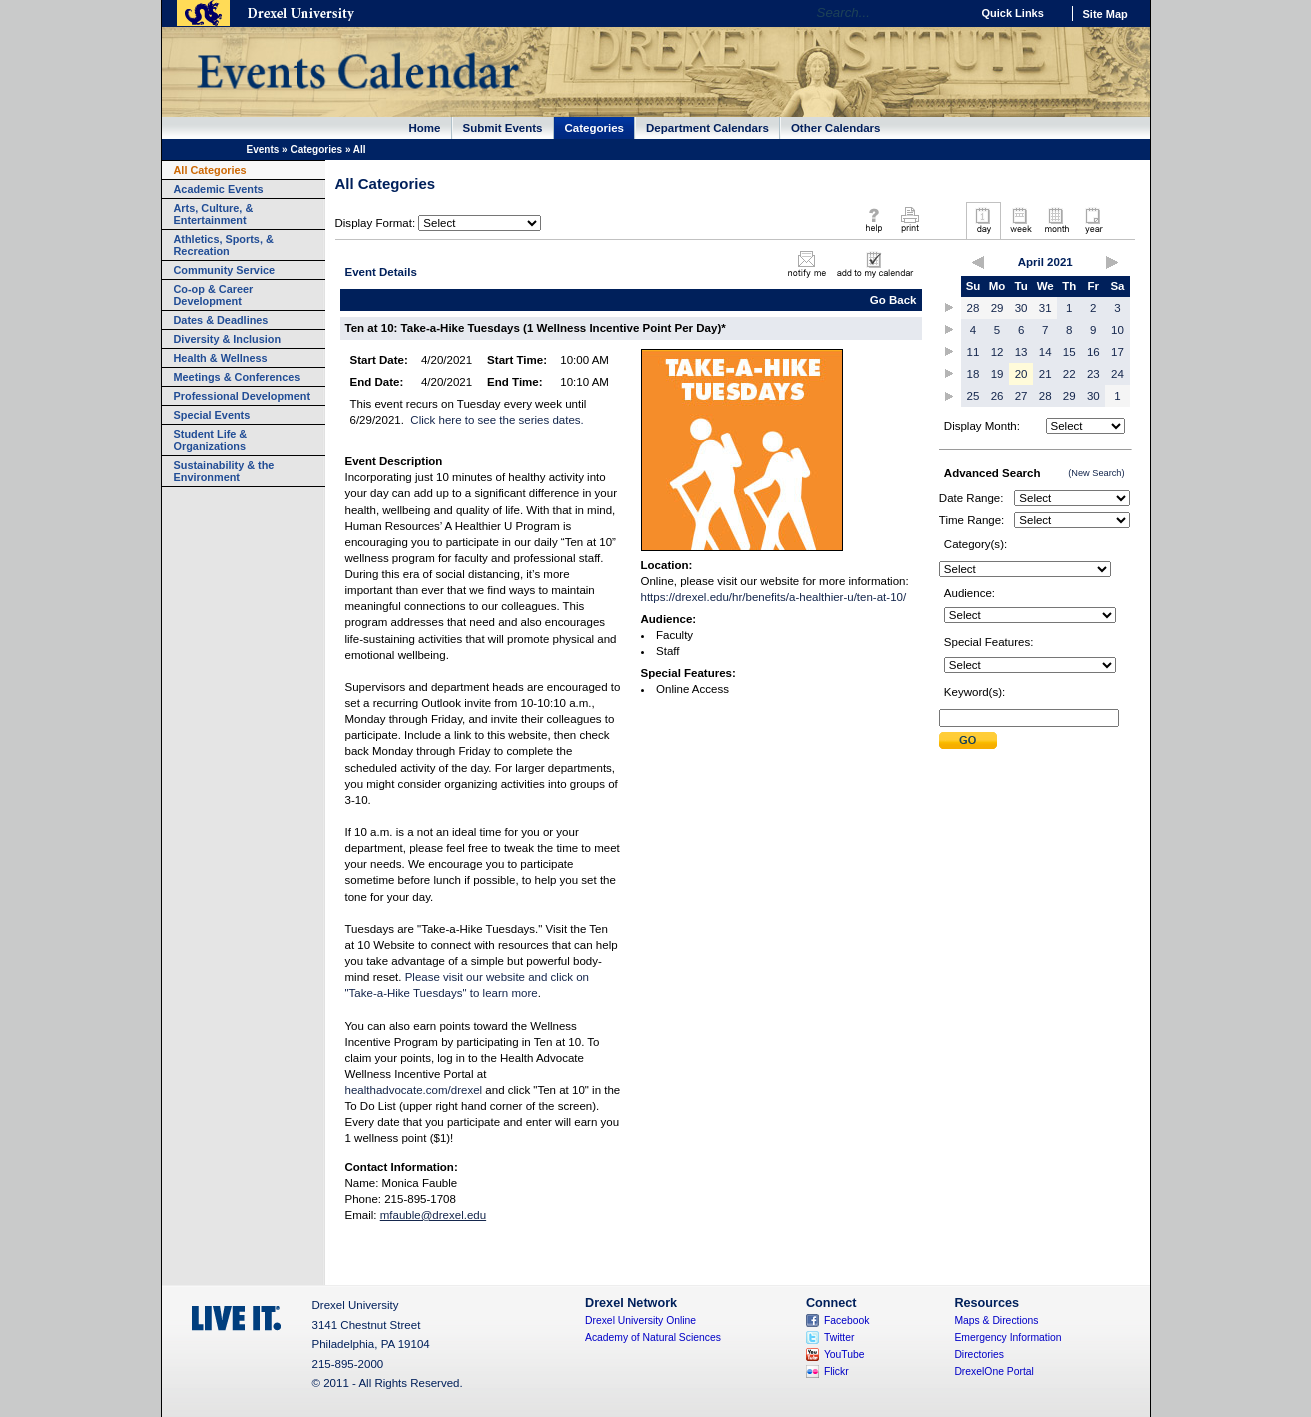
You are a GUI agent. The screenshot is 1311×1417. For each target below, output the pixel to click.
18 (973, 374)
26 (997, 396)
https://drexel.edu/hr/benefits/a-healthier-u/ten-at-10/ (774, 597)
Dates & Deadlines (221, 320)
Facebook (847, 1320)
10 (1117, 330)
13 (1021, 352)
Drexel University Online (640, 1320)
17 (1117, 352)
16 (1093, 352)
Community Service (225, 270)
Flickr (836, 1371)
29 (997, 308)
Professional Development (242, 396)
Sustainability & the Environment (224, 471)
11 (973, 352)
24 (1117, 374)
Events (263, 149)
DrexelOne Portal (993, 1371)
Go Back (893, 300)
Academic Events (219, 189)
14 (1045, 352)
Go (950, 13)
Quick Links (1013, 13)
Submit (968, 740)
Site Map (1105, 14)
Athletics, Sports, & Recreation (224, 245)
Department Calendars (707, 128)
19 (997, 374)
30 (1021, 308)
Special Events (212, 415)
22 (1069, 374)
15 (1069, 352)
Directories (979, 1354)
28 (973, 308)
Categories (595, 128)
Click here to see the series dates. (496, 420)
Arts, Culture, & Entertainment (214, 214)
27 (1021, 396)
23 (1093, 374)
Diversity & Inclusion (228, 339)
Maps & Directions (996, 1320)
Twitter (839, 1337)
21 (1045, 374)
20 (1021, 374)
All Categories (210, 170)
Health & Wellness (221, 358)
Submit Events (503, 128)
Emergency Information (1007, 1337)
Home (425, 128)
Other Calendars (836, 128)
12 (997, 352)
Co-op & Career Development (214, 295)
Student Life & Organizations (211, 440)
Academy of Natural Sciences (653, 1337)
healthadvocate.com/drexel (414, 1090)
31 (1045, 308)
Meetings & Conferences (237, 377)
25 (973, 396)
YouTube (844, 1354)
